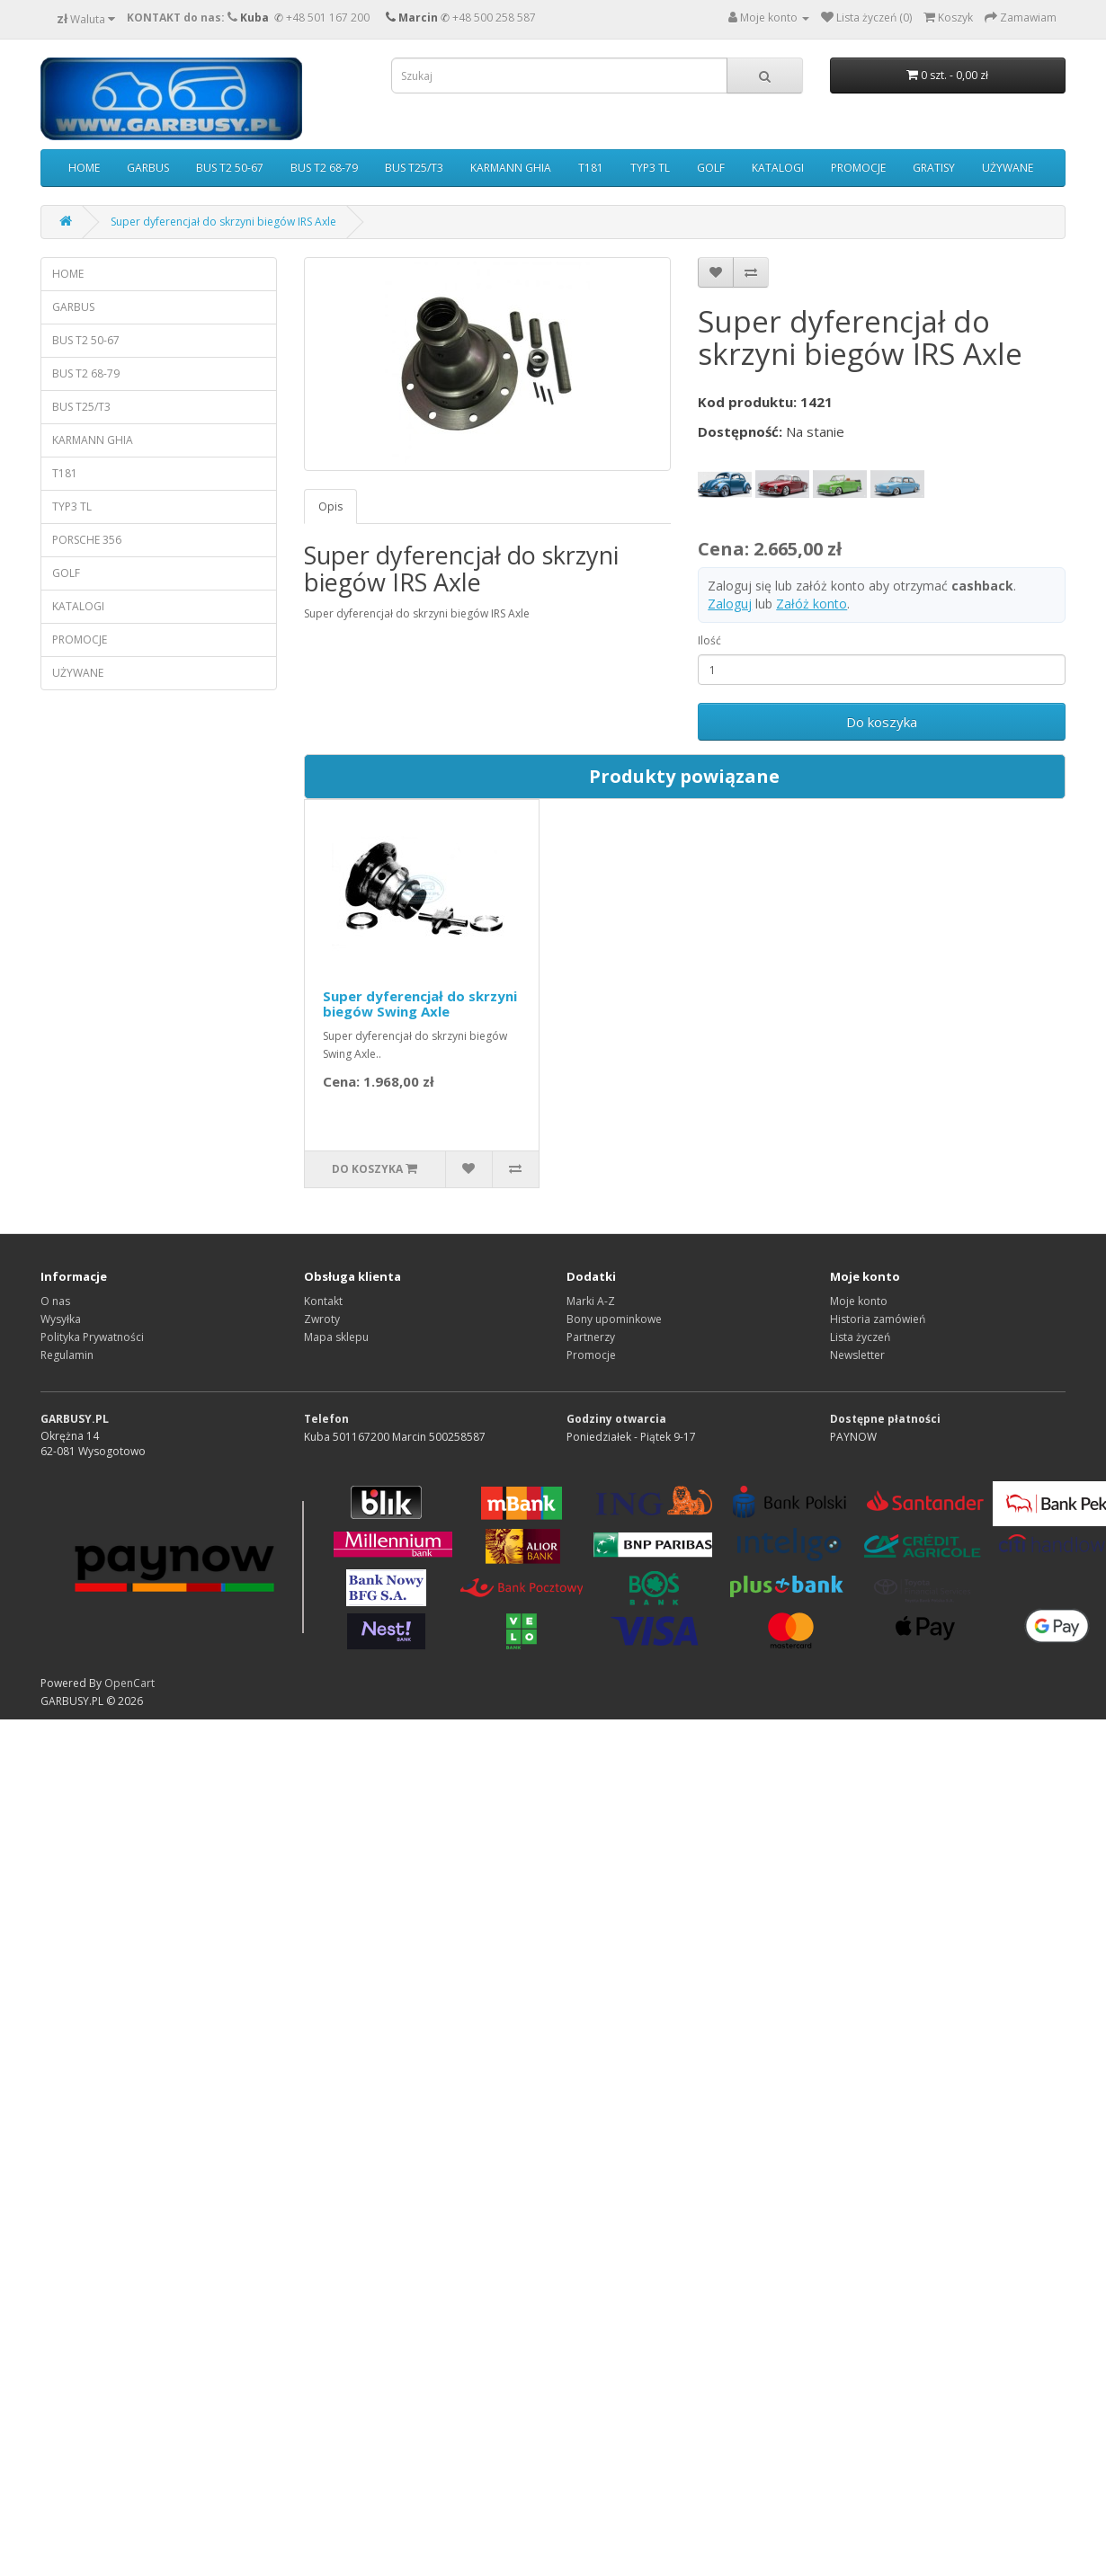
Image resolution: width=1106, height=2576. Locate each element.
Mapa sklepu (336, 1337)
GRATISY (934, 167)
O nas (55, 1301)
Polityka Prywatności (92, 1337)
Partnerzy (590, 1337)
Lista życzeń (860, 1337)
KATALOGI (778, 167)
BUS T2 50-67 (229, 167)
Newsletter (857, 1355)
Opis (330, 506)
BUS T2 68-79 (324, 167)
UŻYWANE (1007, 167)
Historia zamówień (877, 1319)
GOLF (711, 167)
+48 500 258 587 (494, 17)
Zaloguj (730, 603)
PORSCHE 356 (86, 539)
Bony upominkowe (614, 1319)
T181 (590, 167)
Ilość (709, 640)
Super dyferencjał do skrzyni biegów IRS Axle (223, 221)
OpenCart (129, 1683)
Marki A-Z (590, 1301)
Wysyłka (60, 1319)
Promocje (591, 1355)
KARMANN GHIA (510, 167)
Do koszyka (881, 722)
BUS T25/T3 (414, 167)
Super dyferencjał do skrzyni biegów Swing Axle (420, 1003)
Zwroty (322, 1319)
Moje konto (858, 1301)
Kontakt (323, 1301)
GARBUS (148, 167)
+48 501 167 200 (328, 17)
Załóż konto (811, 603)
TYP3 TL (650, 167)
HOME (84, 167)
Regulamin (67, 1355)
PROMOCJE (858, 167)
